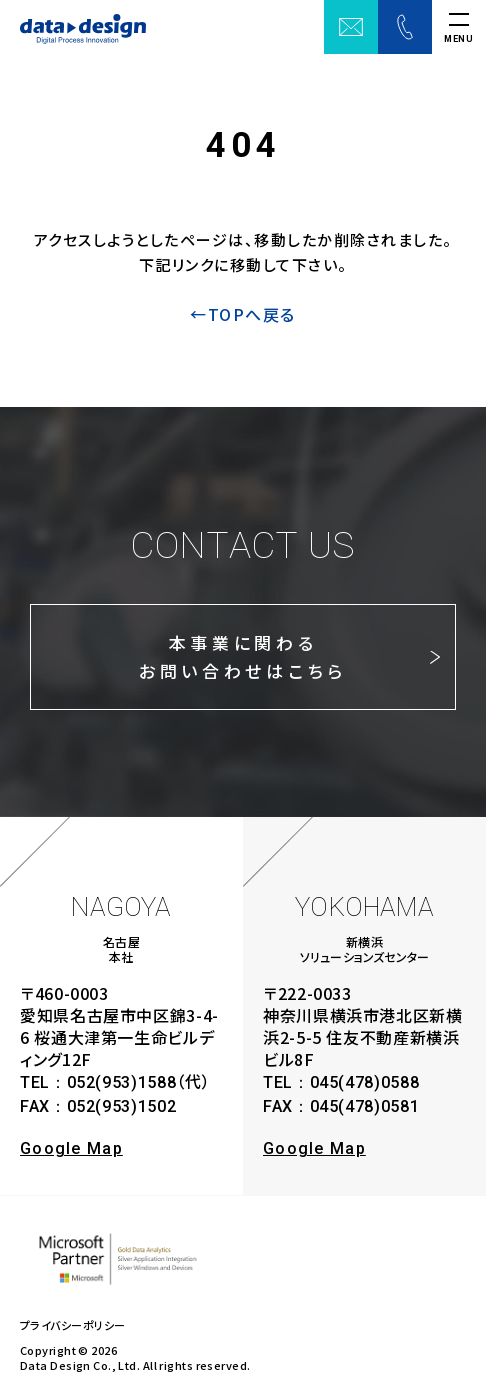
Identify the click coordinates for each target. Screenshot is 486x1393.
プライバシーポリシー (72, 1325)
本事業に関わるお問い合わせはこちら (243, 656)
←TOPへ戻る (243, 314)
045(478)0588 (365, 1082)
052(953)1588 (122, 1082)
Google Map (71, 1148)
